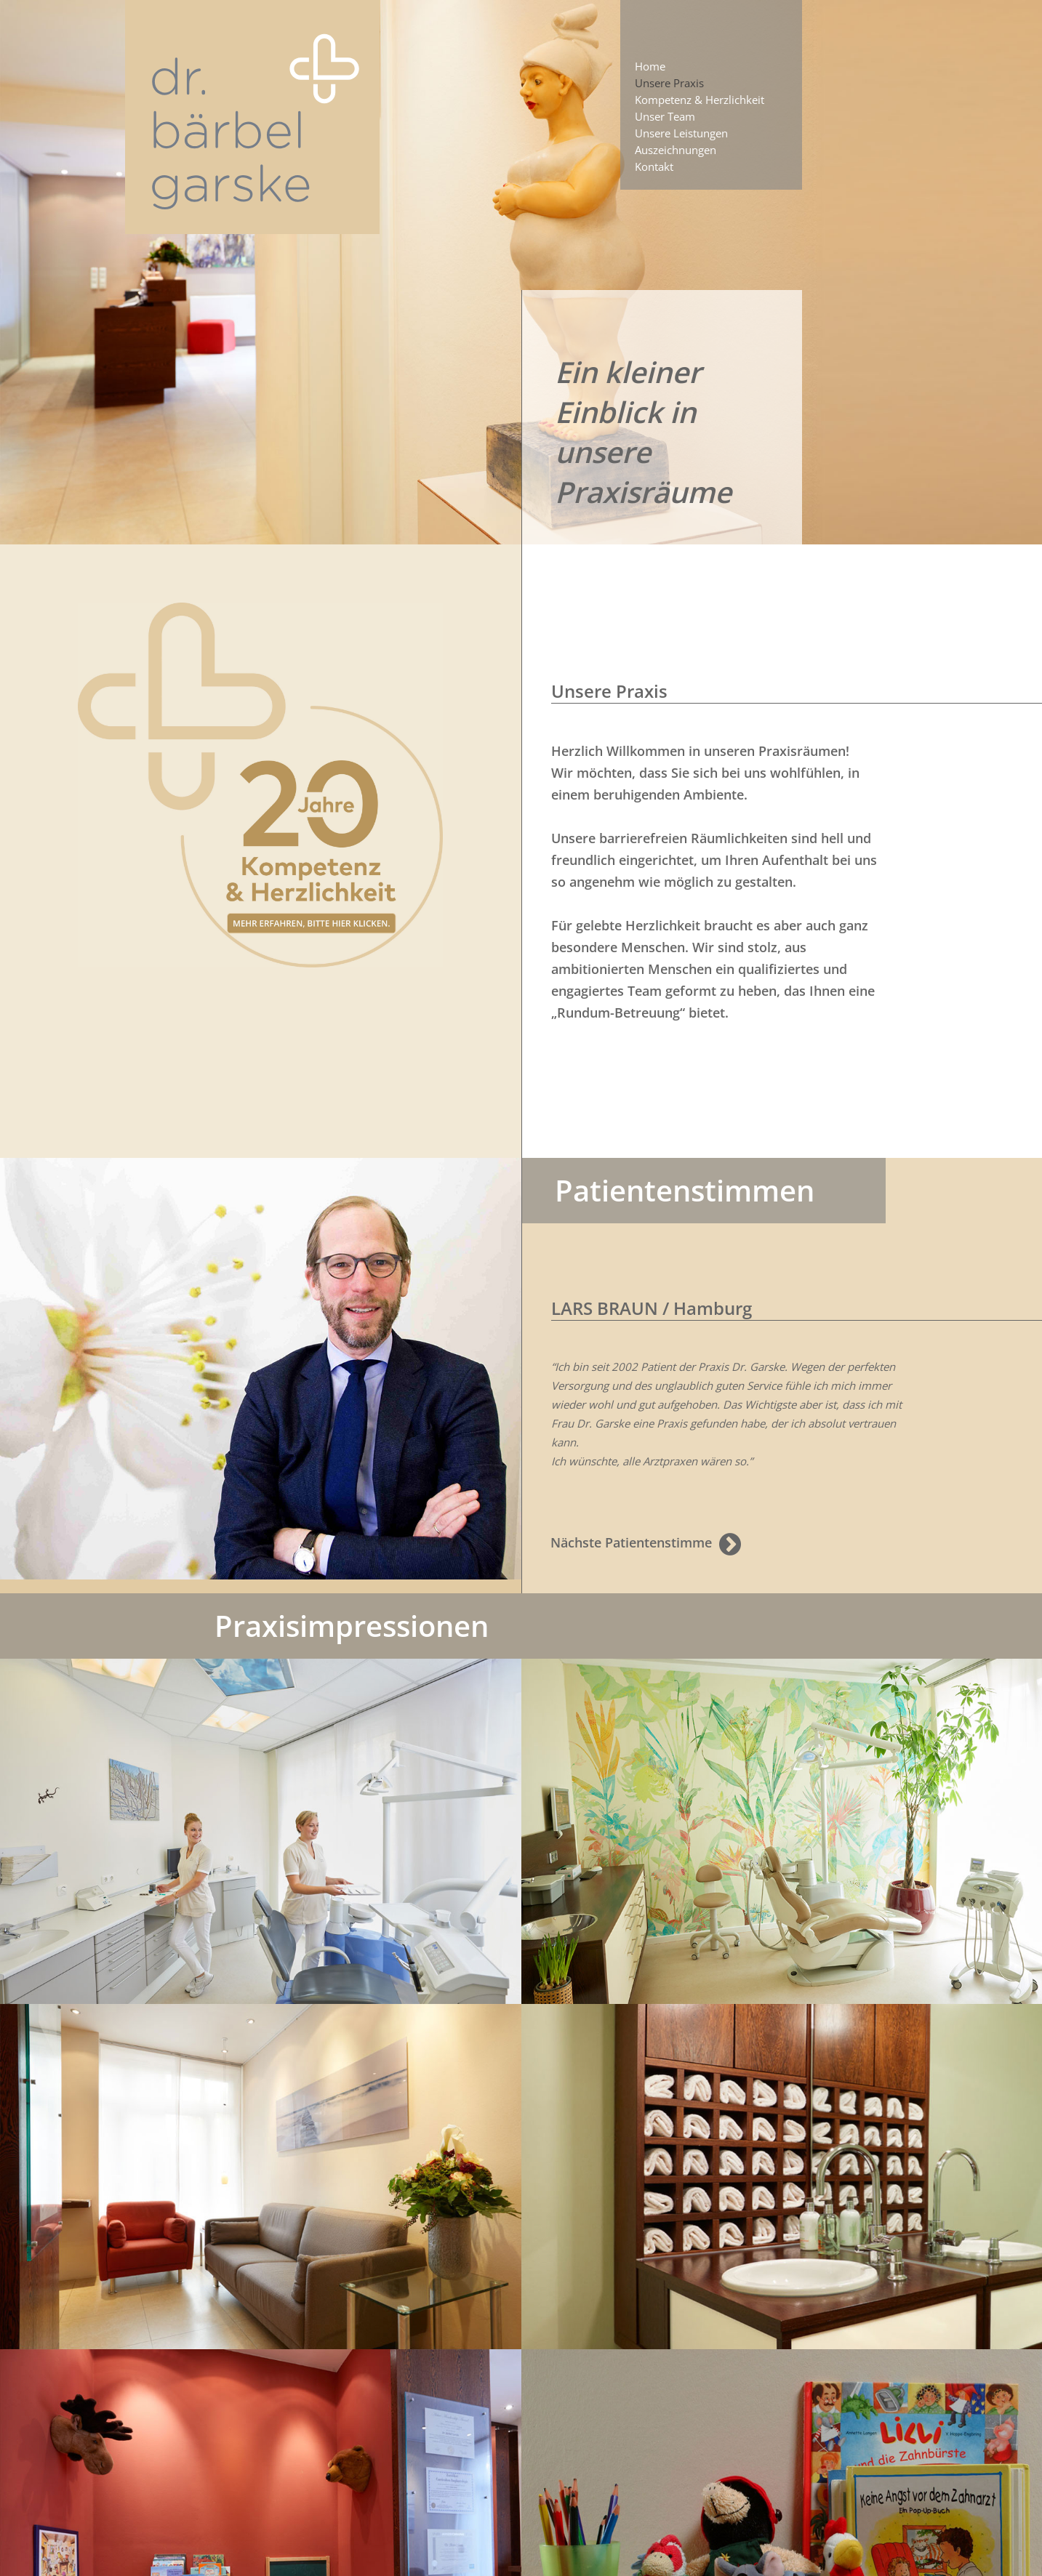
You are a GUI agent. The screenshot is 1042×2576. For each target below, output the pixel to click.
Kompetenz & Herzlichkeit (699, 99)
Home (650, 66)
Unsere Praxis (669, 83)
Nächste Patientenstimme (645, 1544)
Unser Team (665, 116)
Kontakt (654, 166)
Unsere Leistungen (681, 133)
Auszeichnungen (675, 149)
